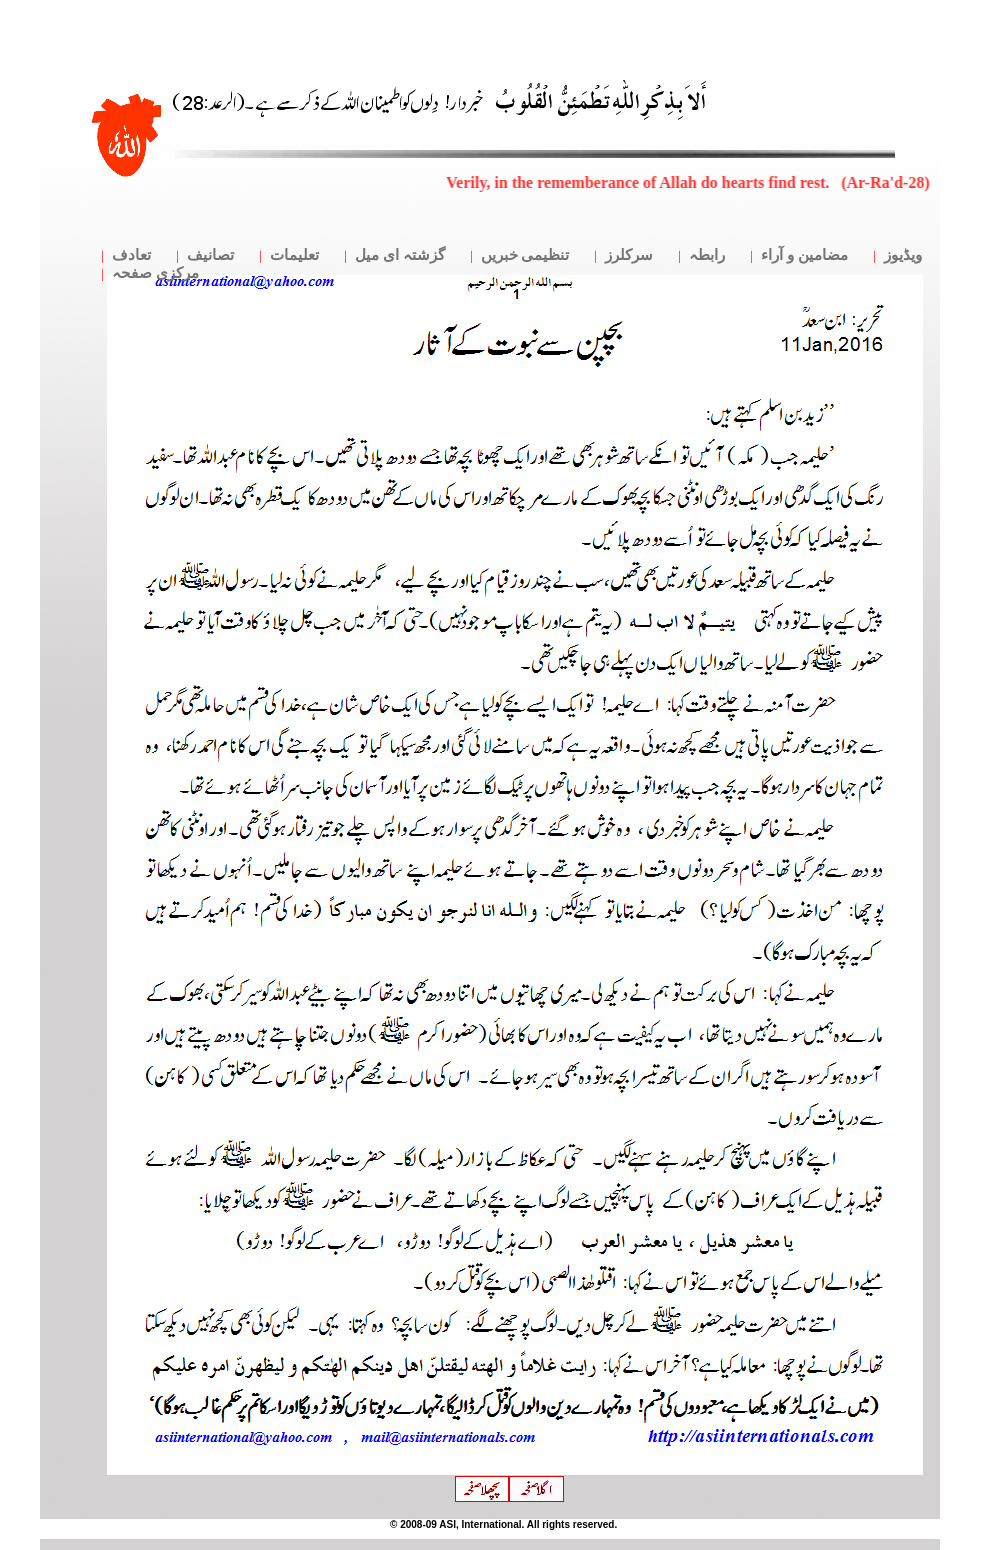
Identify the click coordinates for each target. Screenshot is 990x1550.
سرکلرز (629, 255)
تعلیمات (294, 255)
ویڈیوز (903, 255)
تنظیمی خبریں (525, 255)
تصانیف (210, 255)
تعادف (131, 255)
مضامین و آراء (804, 255)
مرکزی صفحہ (155, 273)
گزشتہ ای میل (400, 255)
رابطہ (707, 255)
